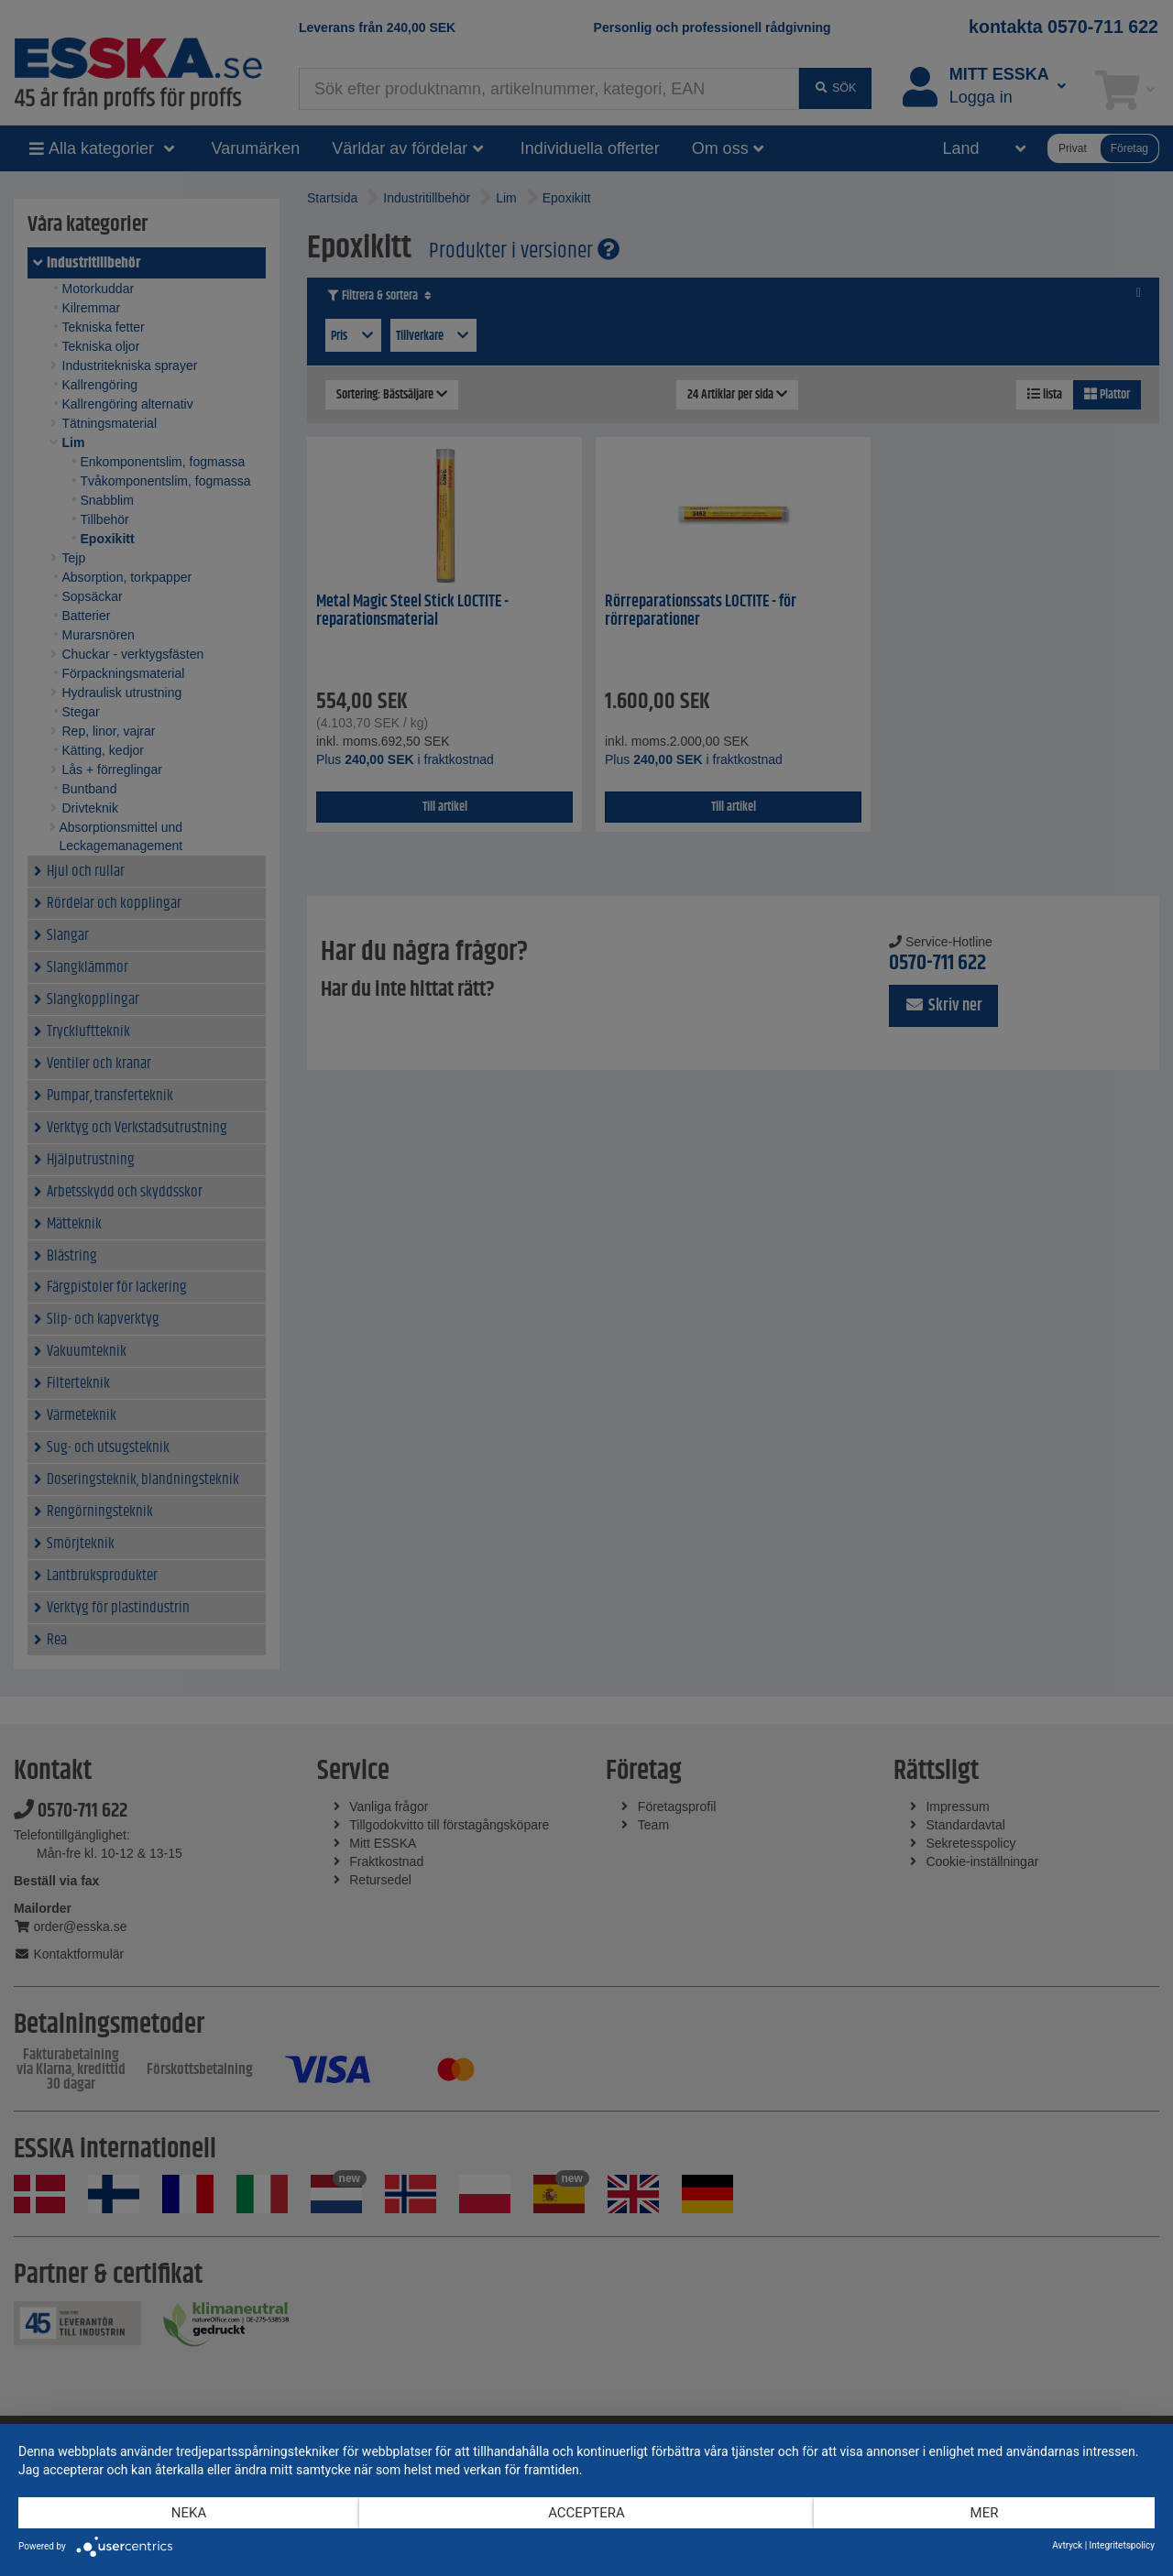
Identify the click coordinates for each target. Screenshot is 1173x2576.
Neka (188, 2513)
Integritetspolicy (1122, 2545)
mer (984, 2513)
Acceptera (586, 2513)
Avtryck (1067, 2545)
